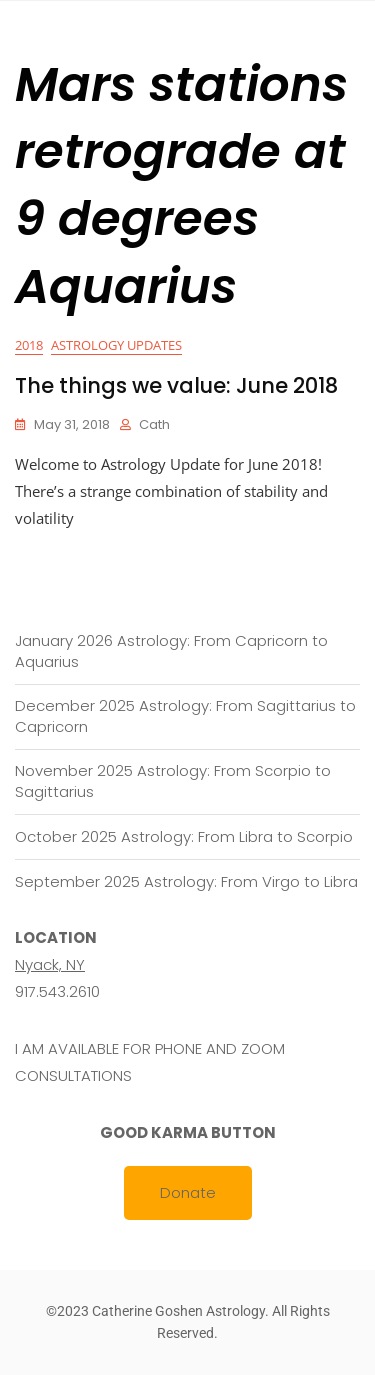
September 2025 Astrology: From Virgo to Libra (186, 881)
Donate (188, 1192)
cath (154, 424)
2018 (29, 345)
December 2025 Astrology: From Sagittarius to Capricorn (185, 716)
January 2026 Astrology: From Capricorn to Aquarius (171, 651)
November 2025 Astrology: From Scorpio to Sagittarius (173, 781)
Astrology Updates (116, 345)
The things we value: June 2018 (176, 385)
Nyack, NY (50, 964)
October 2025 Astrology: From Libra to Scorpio (184, 836)
